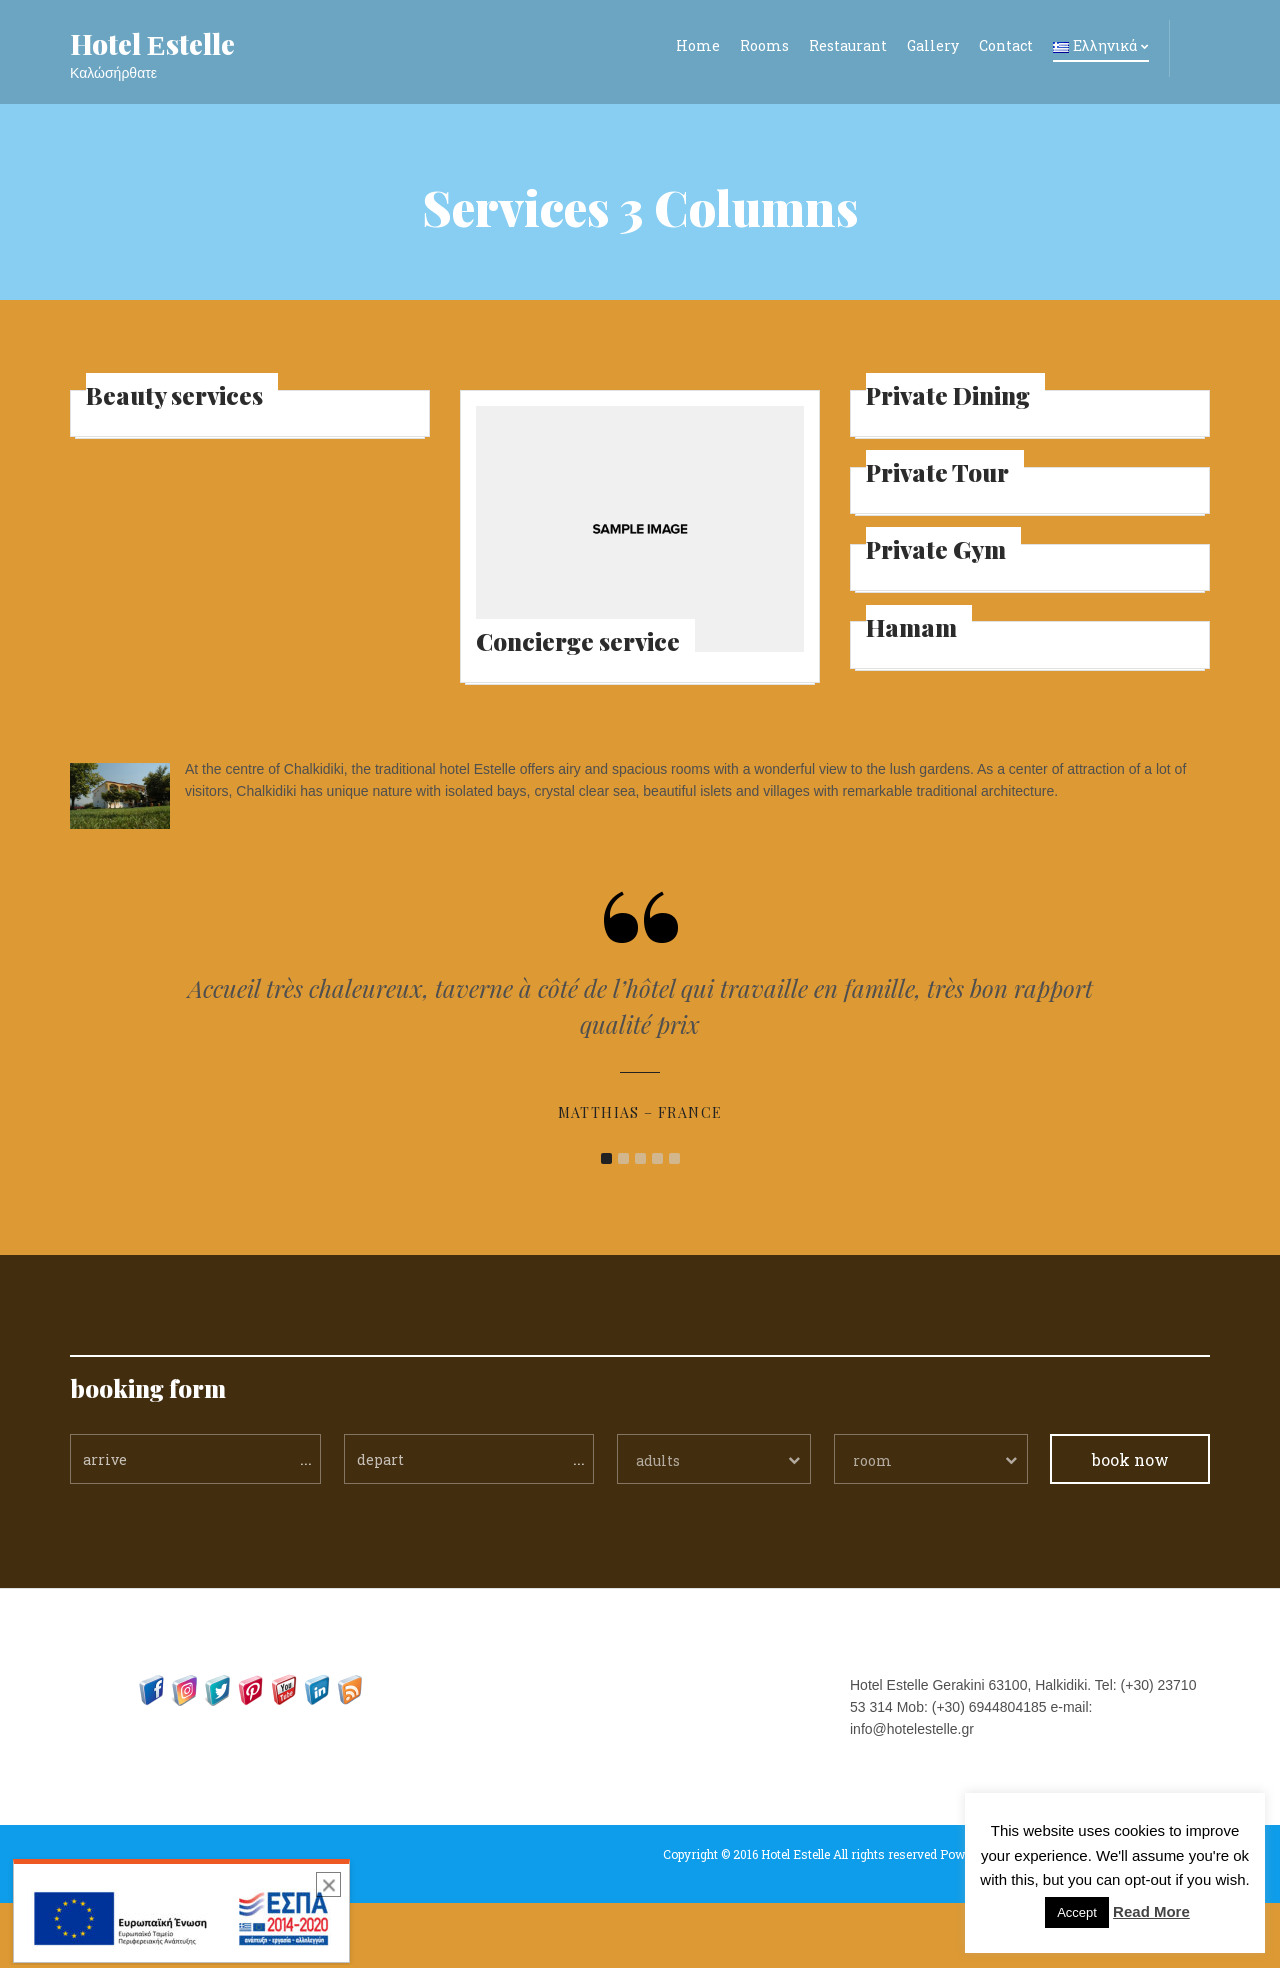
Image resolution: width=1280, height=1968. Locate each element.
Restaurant (848, 45)
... (306, 1523)
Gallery (933, 45)
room (872, 1525)
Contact (1006, 45)
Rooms (764, 45)
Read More (1151, 1911)
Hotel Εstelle (152, 43)
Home (698, 45)
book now (1130, 1524)
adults (658, 1525)
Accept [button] (1077, 1912)
